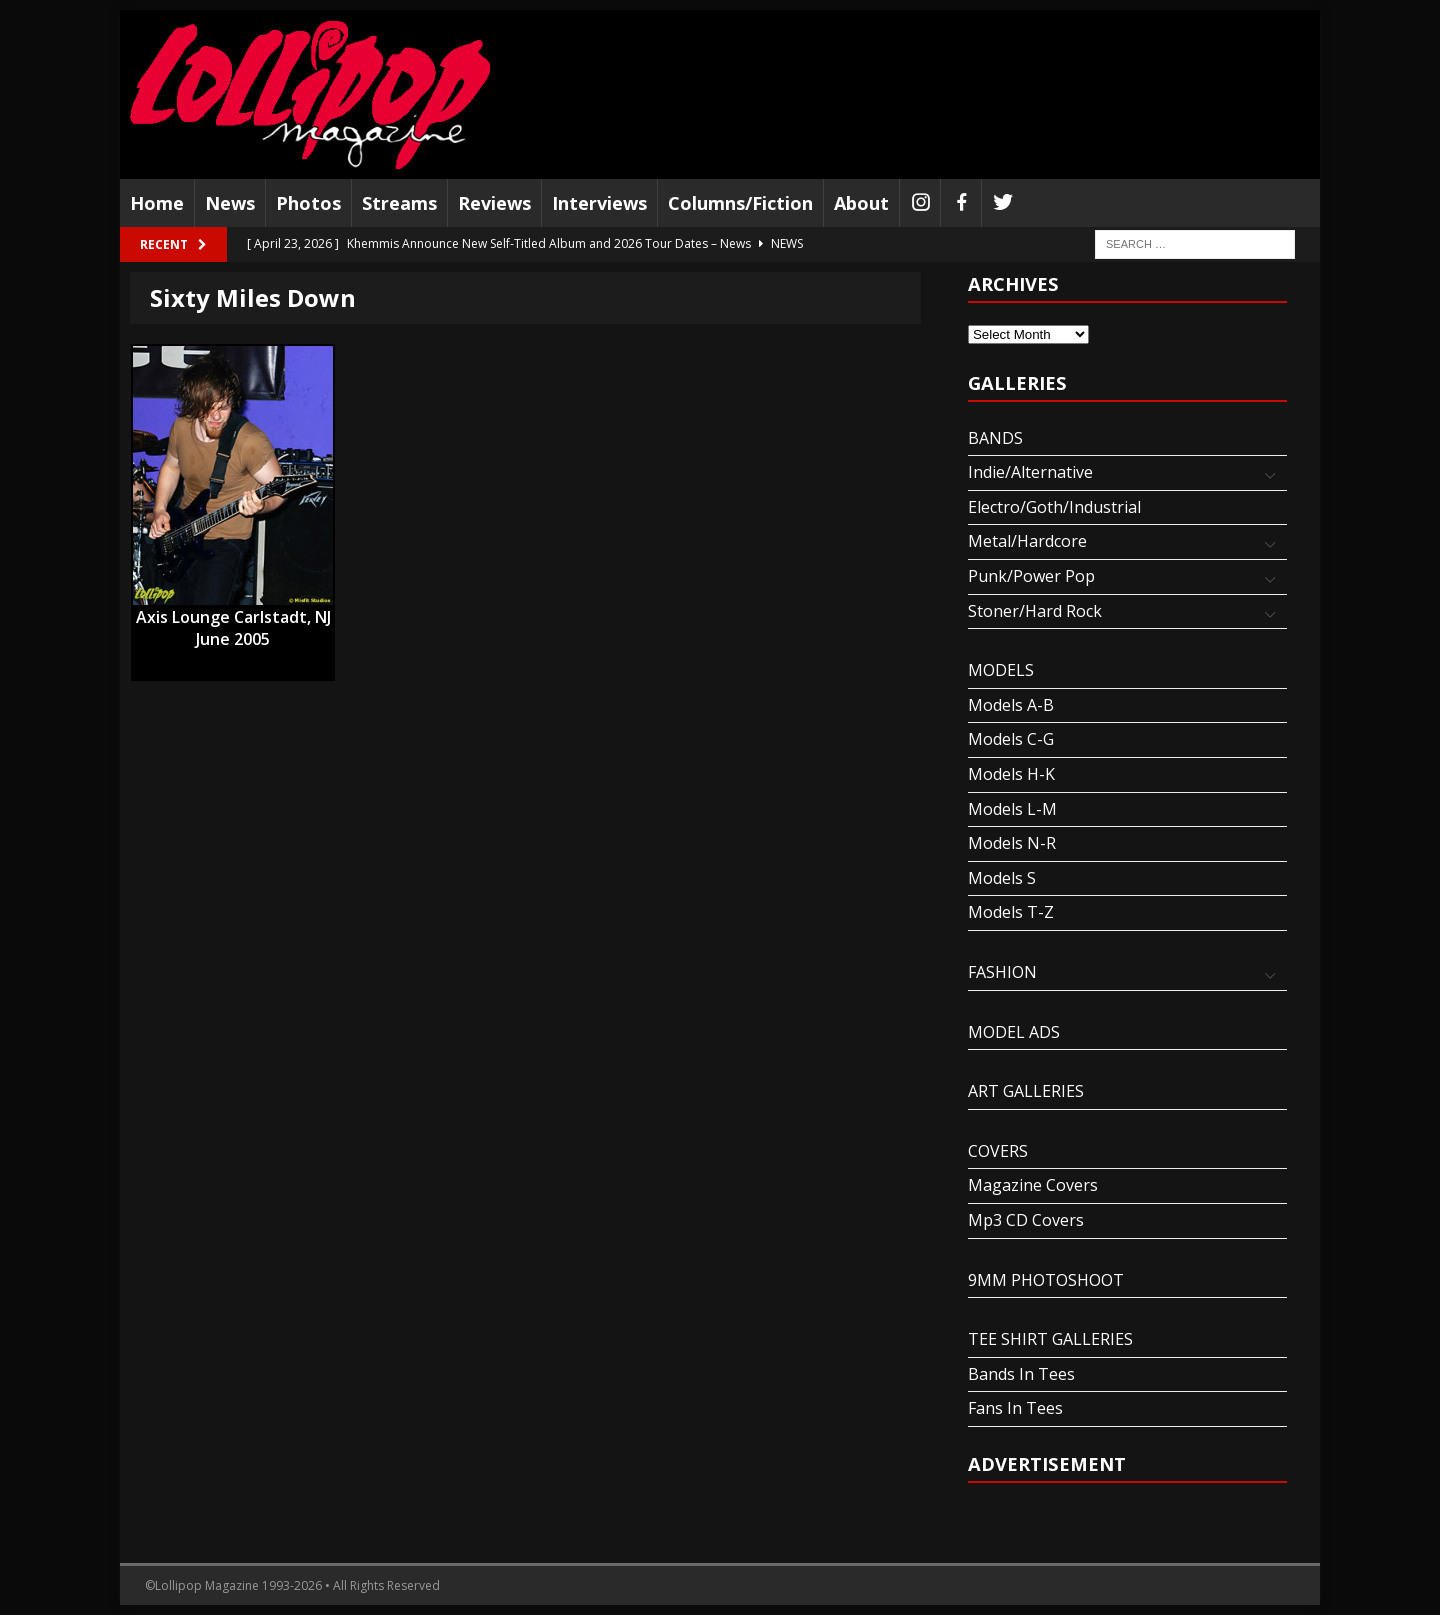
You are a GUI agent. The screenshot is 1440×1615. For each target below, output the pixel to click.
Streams (399, 203)
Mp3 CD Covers (1026, 1220)
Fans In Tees (1015, 1408)
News (230, 203)
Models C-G (1011, 739)
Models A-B (1011, 705)
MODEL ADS (1014, 1032)
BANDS (995, 438)
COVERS (998, 1151)
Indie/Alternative (1030, 472)
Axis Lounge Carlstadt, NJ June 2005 (233, 618)
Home (157, 203)
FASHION (1002, 972)
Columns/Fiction (740, 203)
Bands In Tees (1021, 1374)
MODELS (1001, 670)
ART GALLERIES (1026, 1091)
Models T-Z (1011, 912)
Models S (1002, 878)
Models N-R (1012, 843)
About (861, 203)
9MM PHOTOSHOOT (1046, 1280)
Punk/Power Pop (1031, 576)
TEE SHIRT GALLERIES (1050, 1339)
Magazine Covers (1033, 1185)
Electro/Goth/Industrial (1054, 507)
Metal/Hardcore (1027, 541)
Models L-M (1012, 809)
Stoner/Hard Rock (1035, 611)
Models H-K (1011, 774)
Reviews (494, 203)
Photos (308, 203)
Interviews (599, 203)
